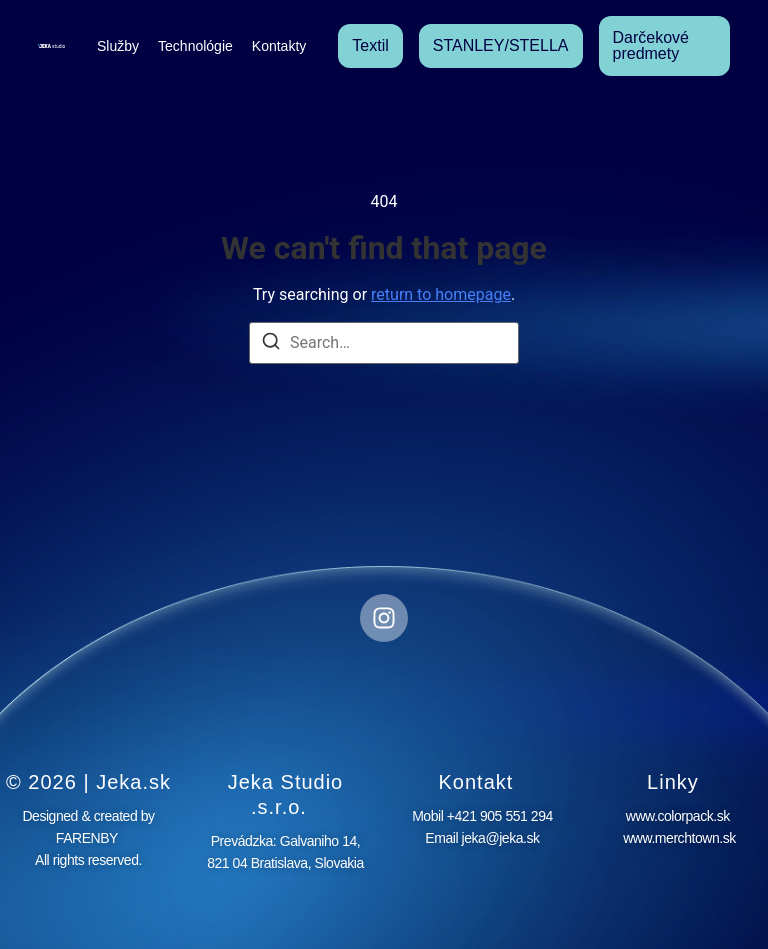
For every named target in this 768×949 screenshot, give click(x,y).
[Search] (271, 344)
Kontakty (279, 46)
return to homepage (441, 294)
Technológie (195, 46)
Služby (118, 46)
